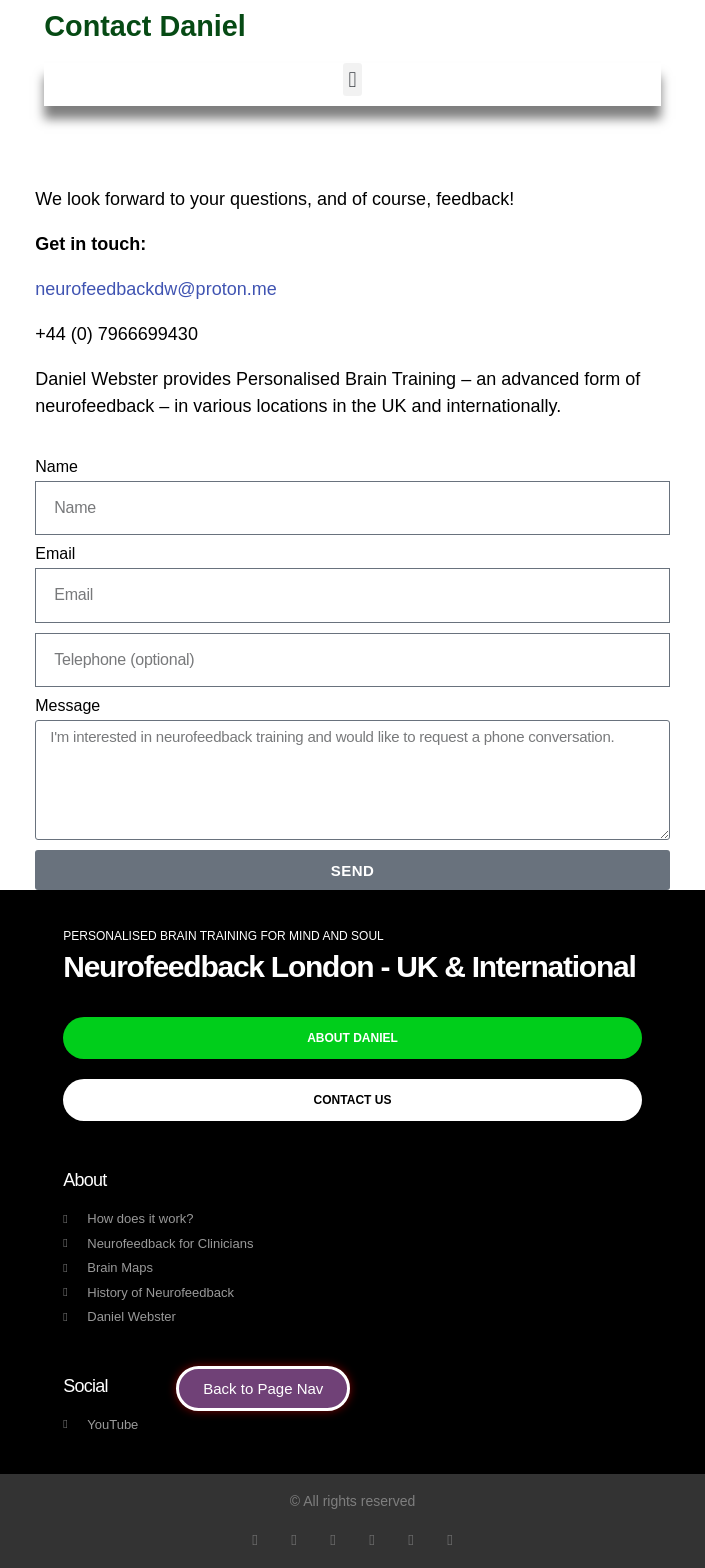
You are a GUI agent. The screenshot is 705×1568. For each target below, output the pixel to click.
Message (67, 705)
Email (55, 553)
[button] (352, 79)
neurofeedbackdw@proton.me (155, 289)
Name (56, 466)
